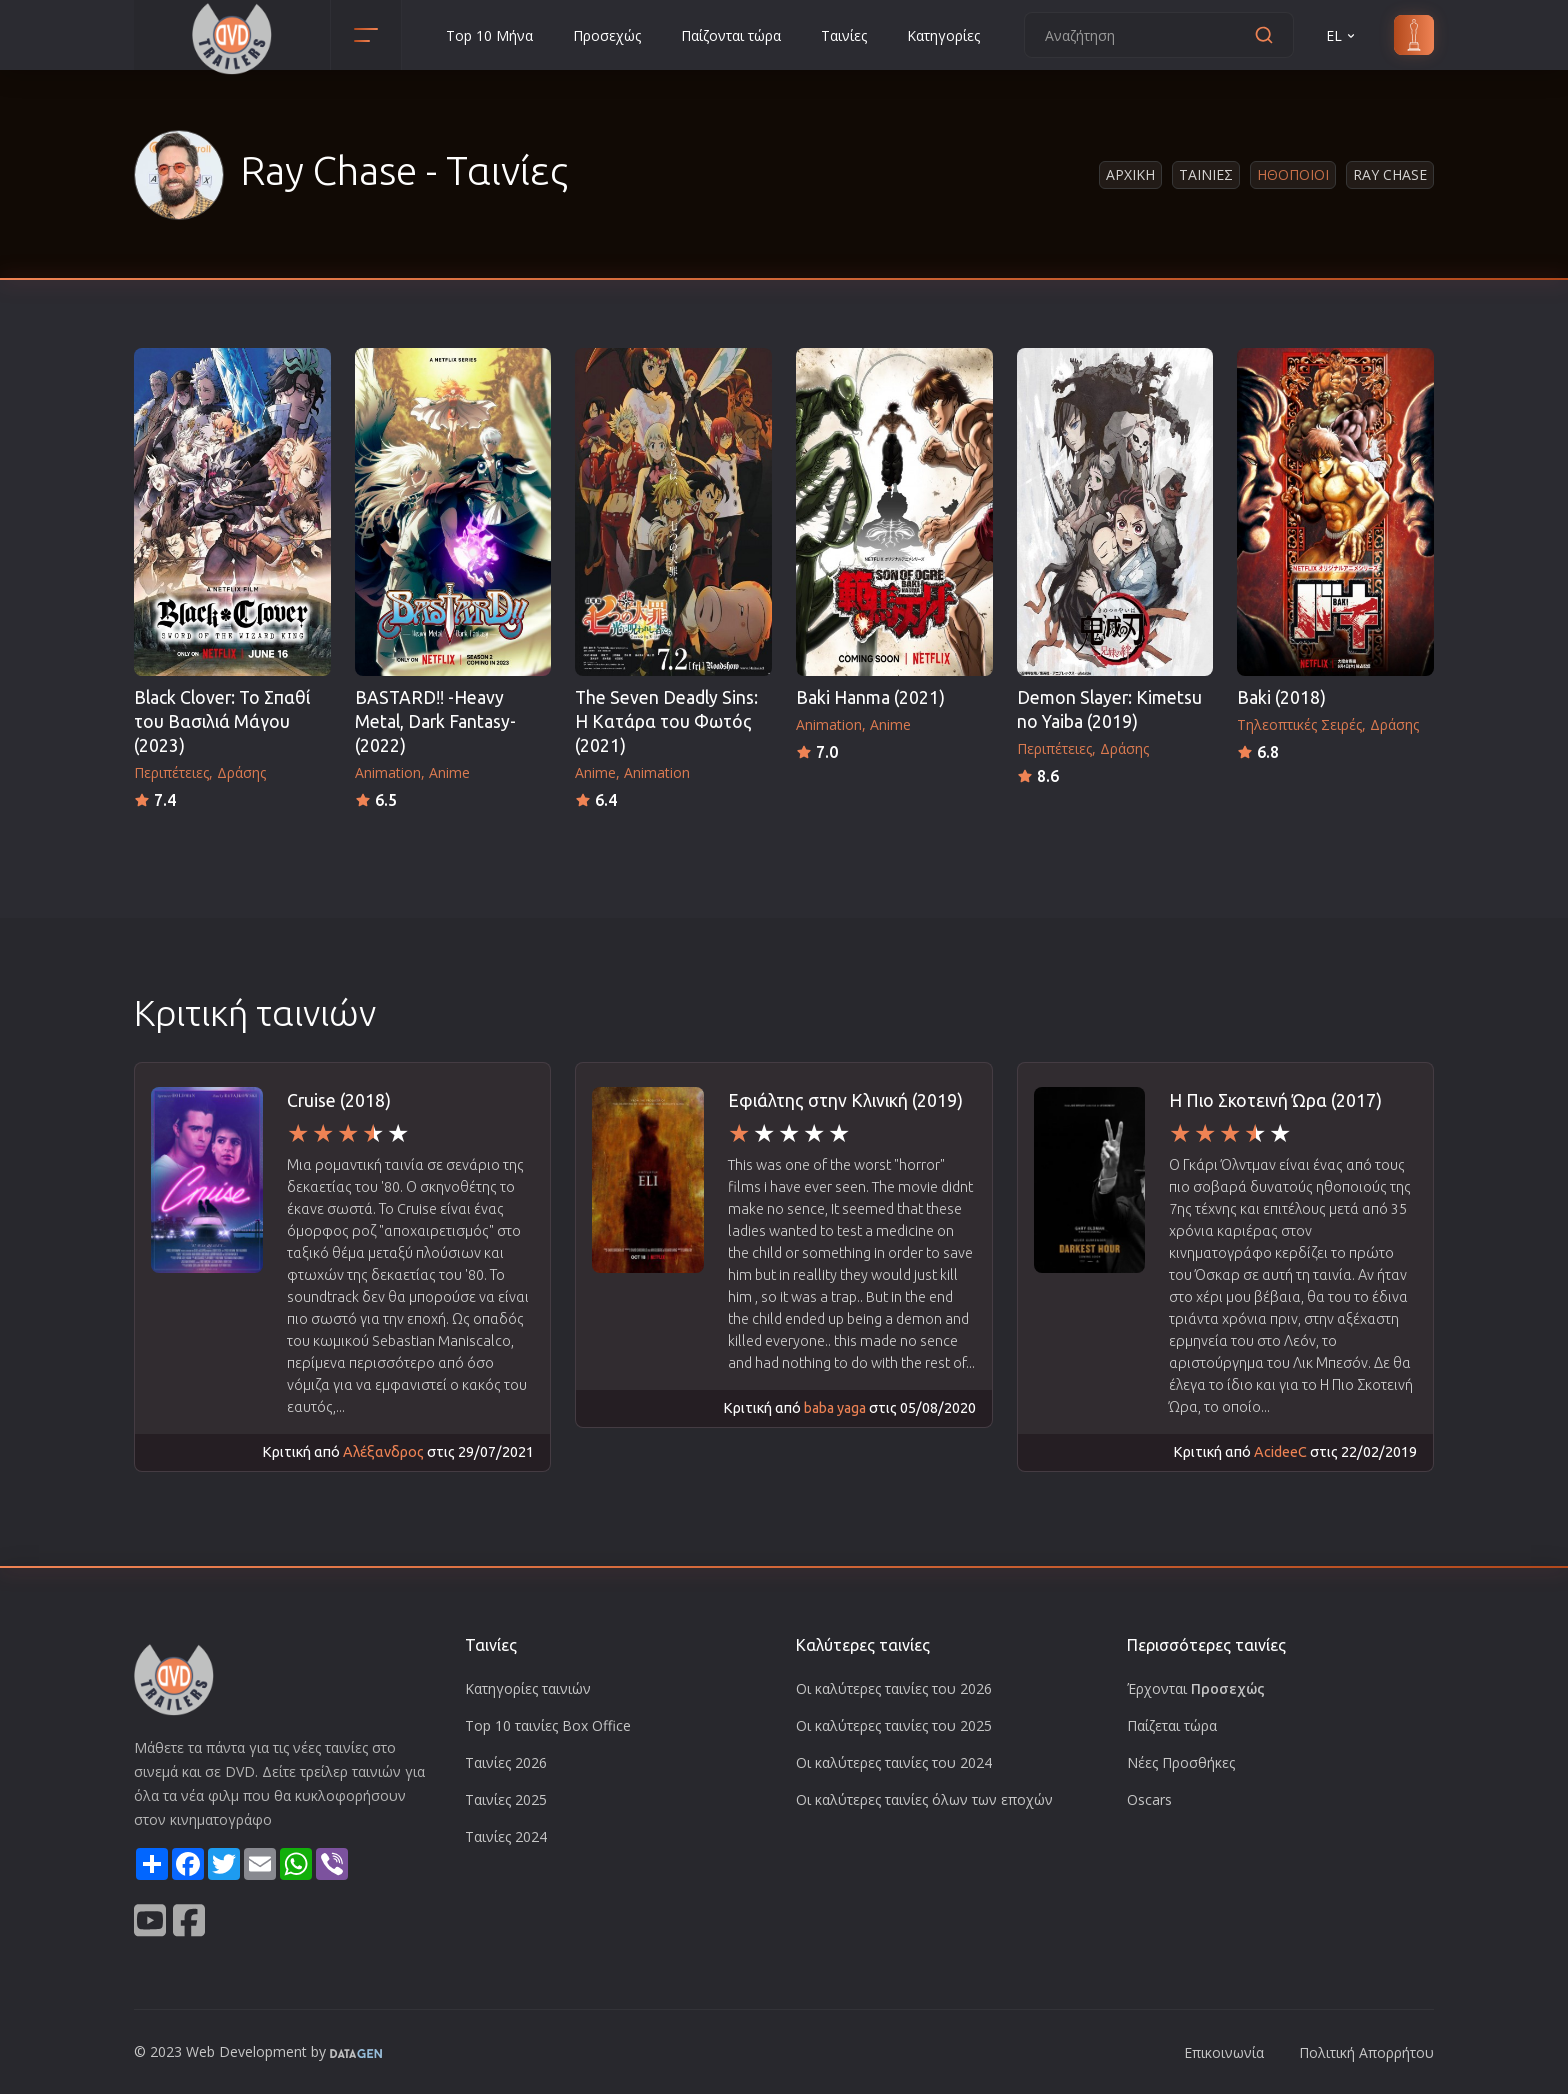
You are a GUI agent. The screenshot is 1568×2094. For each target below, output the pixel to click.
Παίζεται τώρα (1172, 1725)
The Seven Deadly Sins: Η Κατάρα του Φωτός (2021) (666, 721)
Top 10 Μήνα (489, 35)
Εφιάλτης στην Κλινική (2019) (845, 1100)
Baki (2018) (1281, 697)
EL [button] (1342, 35)
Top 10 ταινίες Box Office (548, 1725)
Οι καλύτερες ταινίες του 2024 (894, 1762)
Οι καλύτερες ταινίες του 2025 (894, 1725)
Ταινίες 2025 (506, 1799)
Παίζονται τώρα (731, 35)
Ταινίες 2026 (506, 1762)
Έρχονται (1196, 1688)
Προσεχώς (607, 35)
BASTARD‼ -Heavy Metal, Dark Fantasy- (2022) (435, 721)
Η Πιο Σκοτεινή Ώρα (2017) (1275, 1100)
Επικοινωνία (1224, 2052)
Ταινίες (844, 35)
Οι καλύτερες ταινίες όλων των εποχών (924, 1799)
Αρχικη (1130, 174)
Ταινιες (1206, 174)
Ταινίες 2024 (506, 1836)
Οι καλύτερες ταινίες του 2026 (894, 1688)
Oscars (1149, 1799)
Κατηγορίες (943, 35)
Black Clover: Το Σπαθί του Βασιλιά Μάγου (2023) (222, 721)
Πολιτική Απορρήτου (1366, 2052)
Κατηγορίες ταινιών (528, 1688)
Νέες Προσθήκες (1181, 1762)
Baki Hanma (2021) (870, 697)
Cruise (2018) (339, 1100)
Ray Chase (1390, 174)
